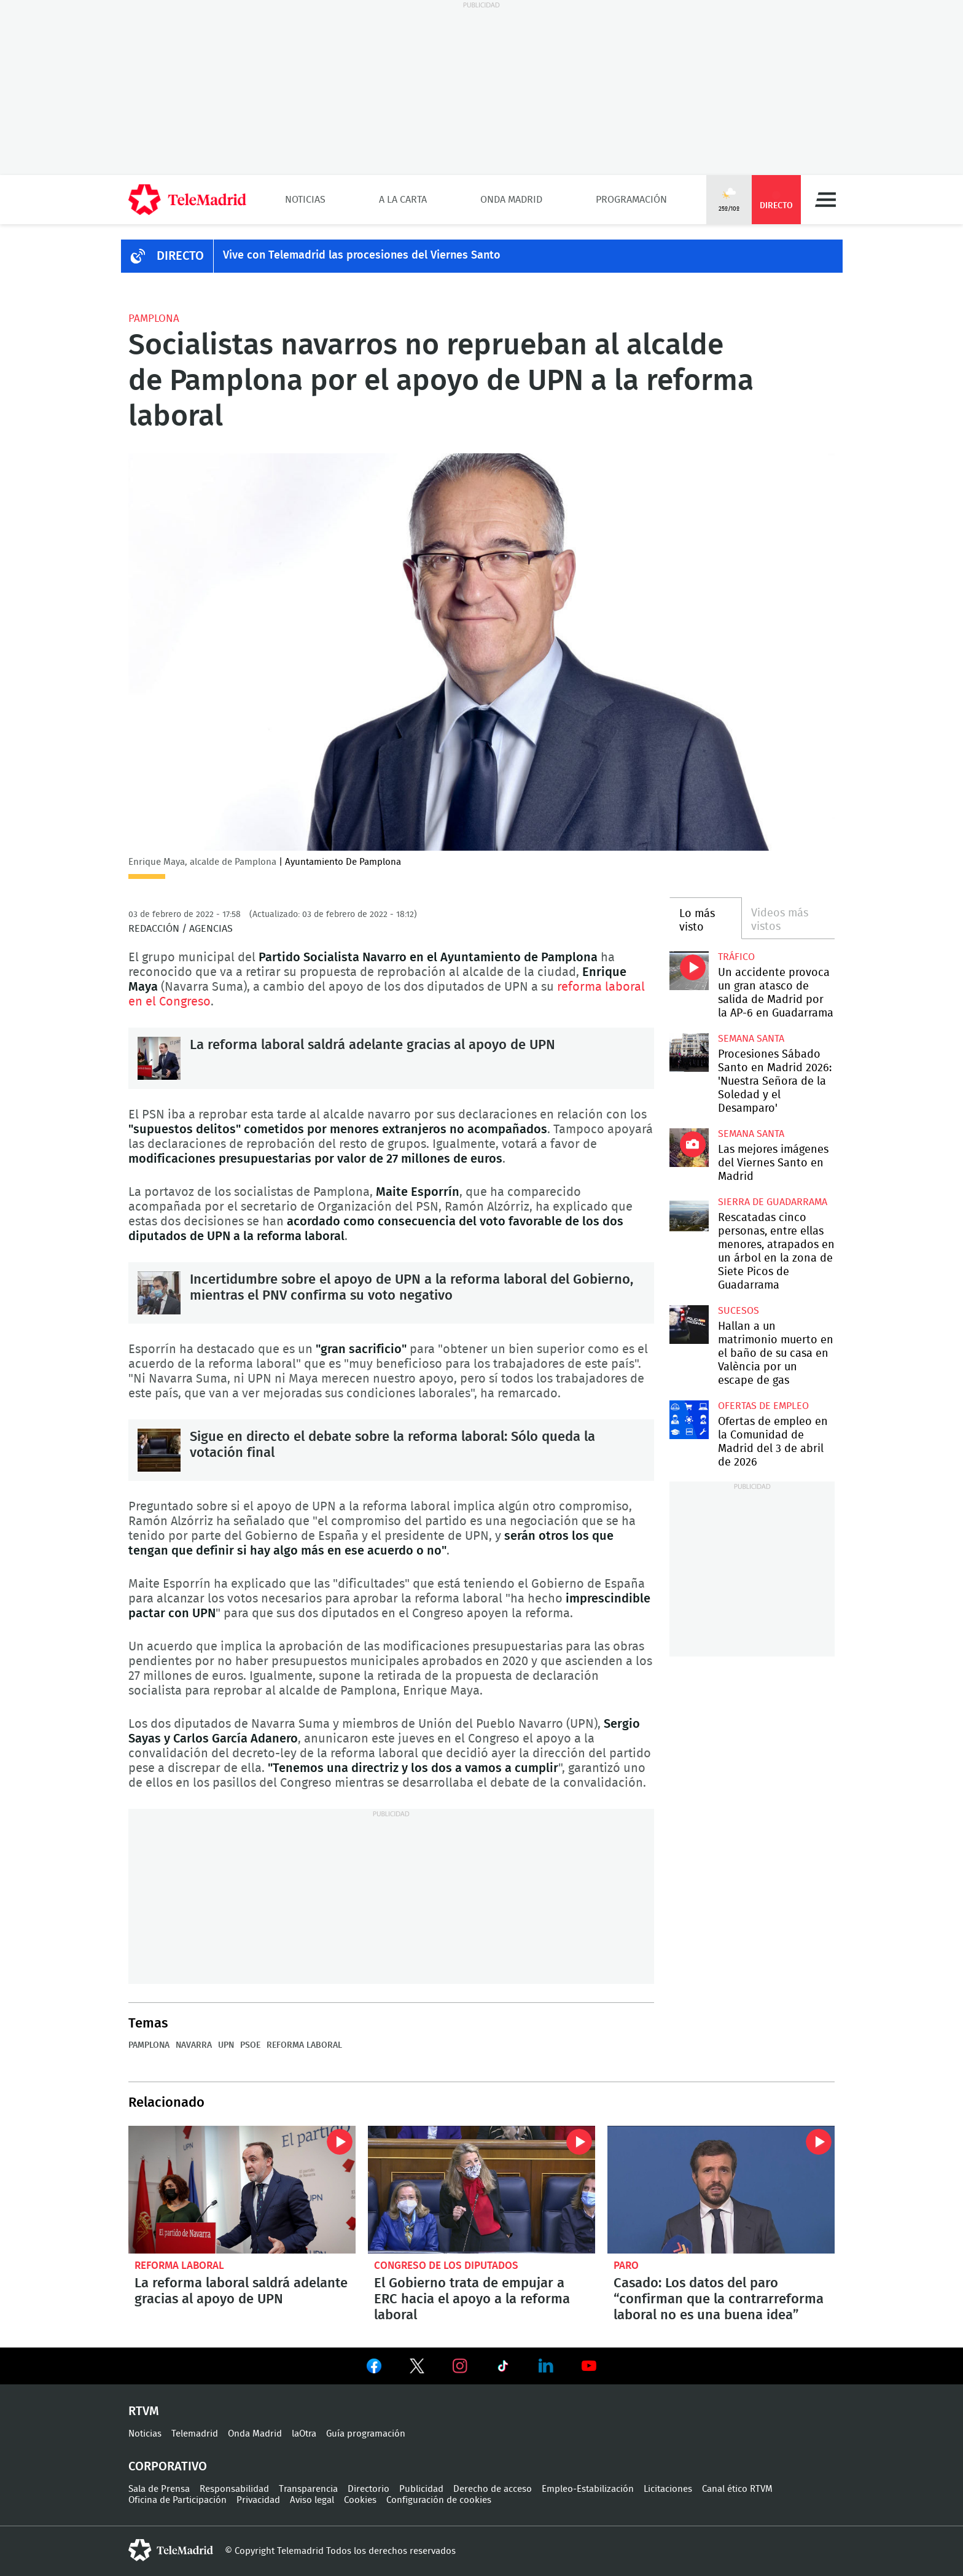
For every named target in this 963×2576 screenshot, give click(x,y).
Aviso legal (312, 2500)
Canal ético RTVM (737, 2489)
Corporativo (167, 2467)
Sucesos (738, 1311)
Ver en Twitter (417, 2368)
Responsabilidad (234, 2489)
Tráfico (736, 957)
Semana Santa (751, 1039)
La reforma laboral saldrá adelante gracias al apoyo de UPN (159, 1058)
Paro (626, 2265)
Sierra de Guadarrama (772, 1202)
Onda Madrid (511, 200)
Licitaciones (668, 2489)
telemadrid (170, 2550)
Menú (825, 199)
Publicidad (421, 2489)
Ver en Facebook (374, 2368)
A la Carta (403, 200)
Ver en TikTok (503, 2368)
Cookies (360, 2500)
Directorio (368, 2489)
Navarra (194, 2045)
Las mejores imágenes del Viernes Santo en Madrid (688, 1147)
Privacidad (258, 2500)
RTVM (143, 2411)
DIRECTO (180, 256)
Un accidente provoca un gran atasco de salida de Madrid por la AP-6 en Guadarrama (688, 970)
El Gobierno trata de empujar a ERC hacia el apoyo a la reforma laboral (481, 2190)
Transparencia (308, 2489)
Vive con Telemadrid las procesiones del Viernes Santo (362, 255)
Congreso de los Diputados (446, 2265)
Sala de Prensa (159, 2489)
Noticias (305, 200)
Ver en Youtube (589, 2366)
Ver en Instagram (460, 2366)
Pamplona (153, 318)
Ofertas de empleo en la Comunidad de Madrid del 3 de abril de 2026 (688, 1419)
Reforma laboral (304, 2045)
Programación (631, 200)
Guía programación (365, 2433)
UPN (226, 2045)
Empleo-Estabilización (588, 2489)
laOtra (304, 2433)
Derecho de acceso (492, 2489)
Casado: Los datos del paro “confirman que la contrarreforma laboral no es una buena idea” (721, 2190)
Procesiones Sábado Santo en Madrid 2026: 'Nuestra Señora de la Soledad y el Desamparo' (688, 1052)
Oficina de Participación (177, 2500)
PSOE (250, 2045)
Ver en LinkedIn (546, 2366)
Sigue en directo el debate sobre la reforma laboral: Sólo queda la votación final (159, 1450)
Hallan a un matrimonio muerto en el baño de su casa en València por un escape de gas (688, 1324)
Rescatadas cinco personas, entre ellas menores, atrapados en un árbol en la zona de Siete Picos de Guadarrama (688, 1215)
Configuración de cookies (438, 2500)
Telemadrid (194, 2433)
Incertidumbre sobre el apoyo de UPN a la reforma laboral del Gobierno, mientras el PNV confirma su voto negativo (159, 1292)
